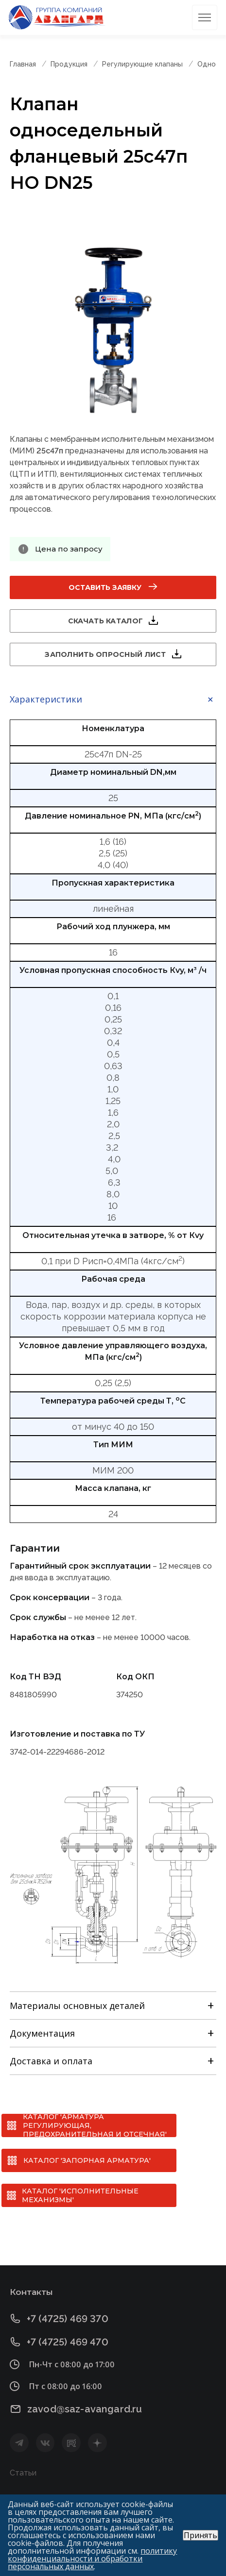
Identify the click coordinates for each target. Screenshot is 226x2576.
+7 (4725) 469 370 (67, 2318)
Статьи (23, 2472)
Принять (200, 2535)
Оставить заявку (105, 587)
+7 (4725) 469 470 (67, 2341)
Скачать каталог (105, 621)
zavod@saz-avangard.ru (84, 2409)
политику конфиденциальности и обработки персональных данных (92, 2558)
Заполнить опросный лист (105, 654)
